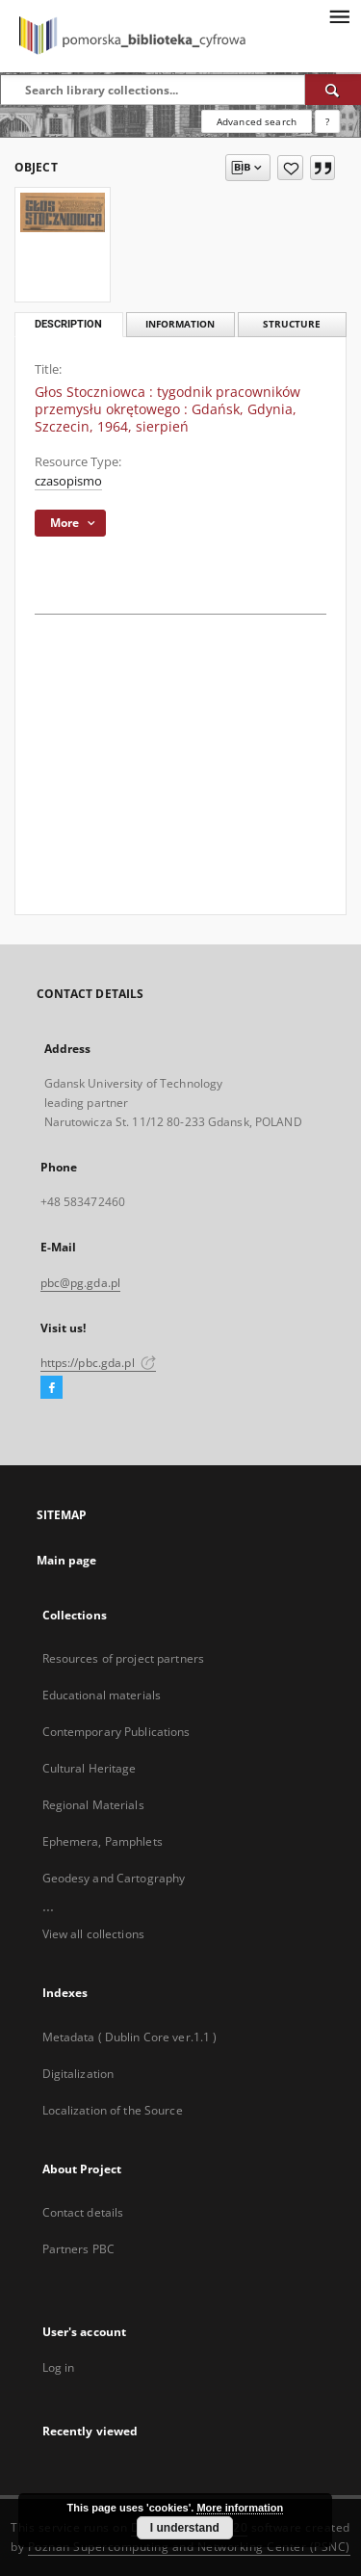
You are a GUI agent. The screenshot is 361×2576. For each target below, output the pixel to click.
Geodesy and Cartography (114, 1878)
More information (239, 2507)
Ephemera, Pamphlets (102, 1841)
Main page (67, 1560)
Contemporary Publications (116, 1731)
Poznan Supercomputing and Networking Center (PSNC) (189, 2546)
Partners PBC (78, 2249)
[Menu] (339, 15)
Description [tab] (68, 324)
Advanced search (257, 121)
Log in (58, 2367)
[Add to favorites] (290, 167)
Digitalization (78, 2073)
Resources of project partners (123, 1658)
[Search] (333, 89)
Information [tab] (180, 324)
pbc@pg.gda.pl (80, 1283)
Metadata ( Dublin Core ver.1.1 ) (130, 2037)
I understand (184, 2528)
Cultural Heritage (89, 1768)
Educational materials (102, 1695)
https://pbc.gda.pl (98, 1362)
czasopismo (68, 481)
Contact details (83, 2212)
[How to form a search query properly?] (327, 121)
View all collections (93, 1934)
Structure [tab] (292, 324)
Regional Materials (93, 1805)
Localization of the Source (112, 2110)
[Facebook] (51, 1388)
